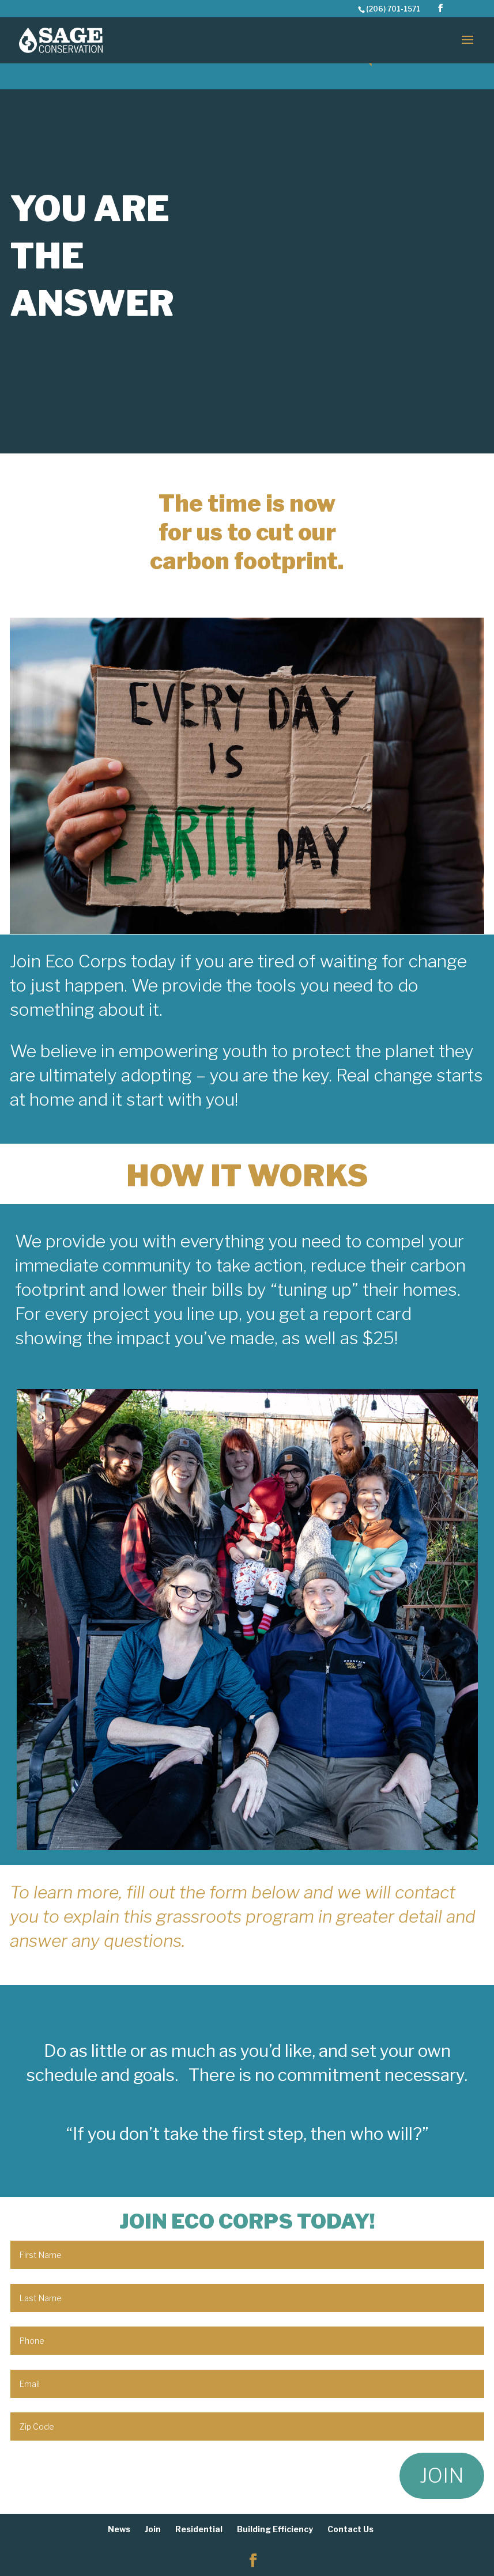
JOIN (442, 2475)
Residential (199, 2529)
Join (153, 2529)
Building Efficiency (275, 2529)
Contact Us (350, 2529)
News (119, 2529)
